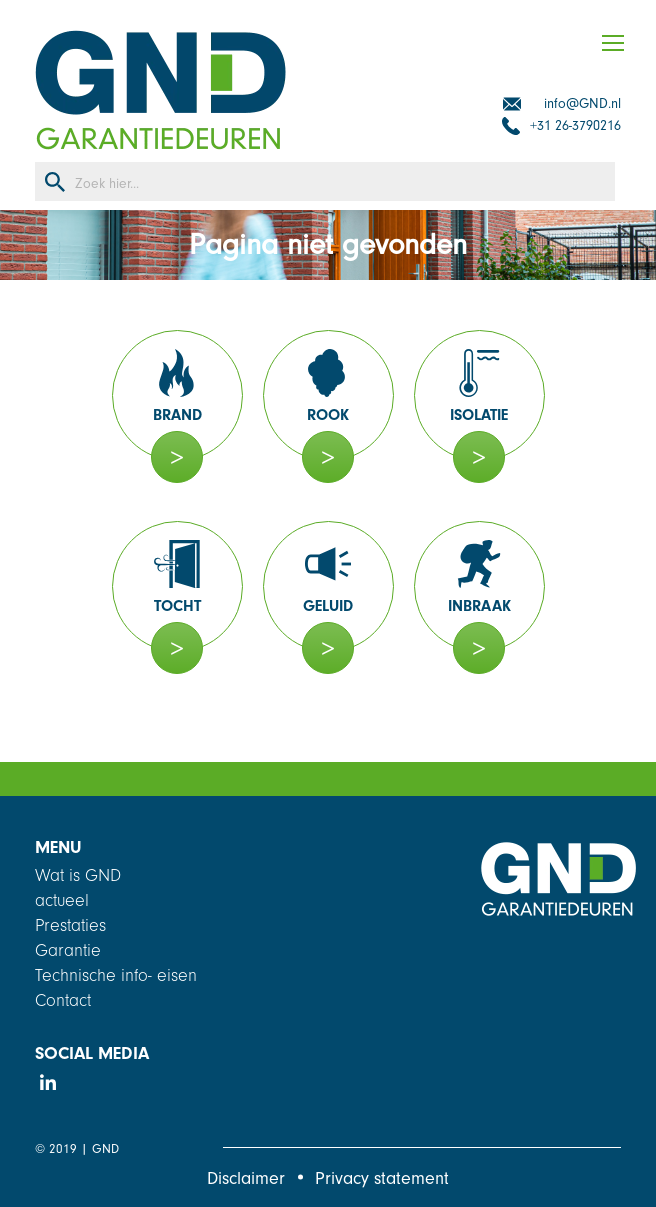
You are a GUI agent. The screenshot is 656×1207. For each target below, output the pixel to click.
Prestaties (70, 925)
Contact (63, 1000)
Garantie (68, 950)
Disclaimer (246, 1178)
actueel (62, 900)
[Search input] (345, 181)
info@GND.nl (582, 103)
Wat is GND (78, 875)
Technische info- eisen (116, 975)
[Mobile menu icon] (623, 43)
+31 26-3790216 (575, 125)
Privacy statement (382, 1178)
